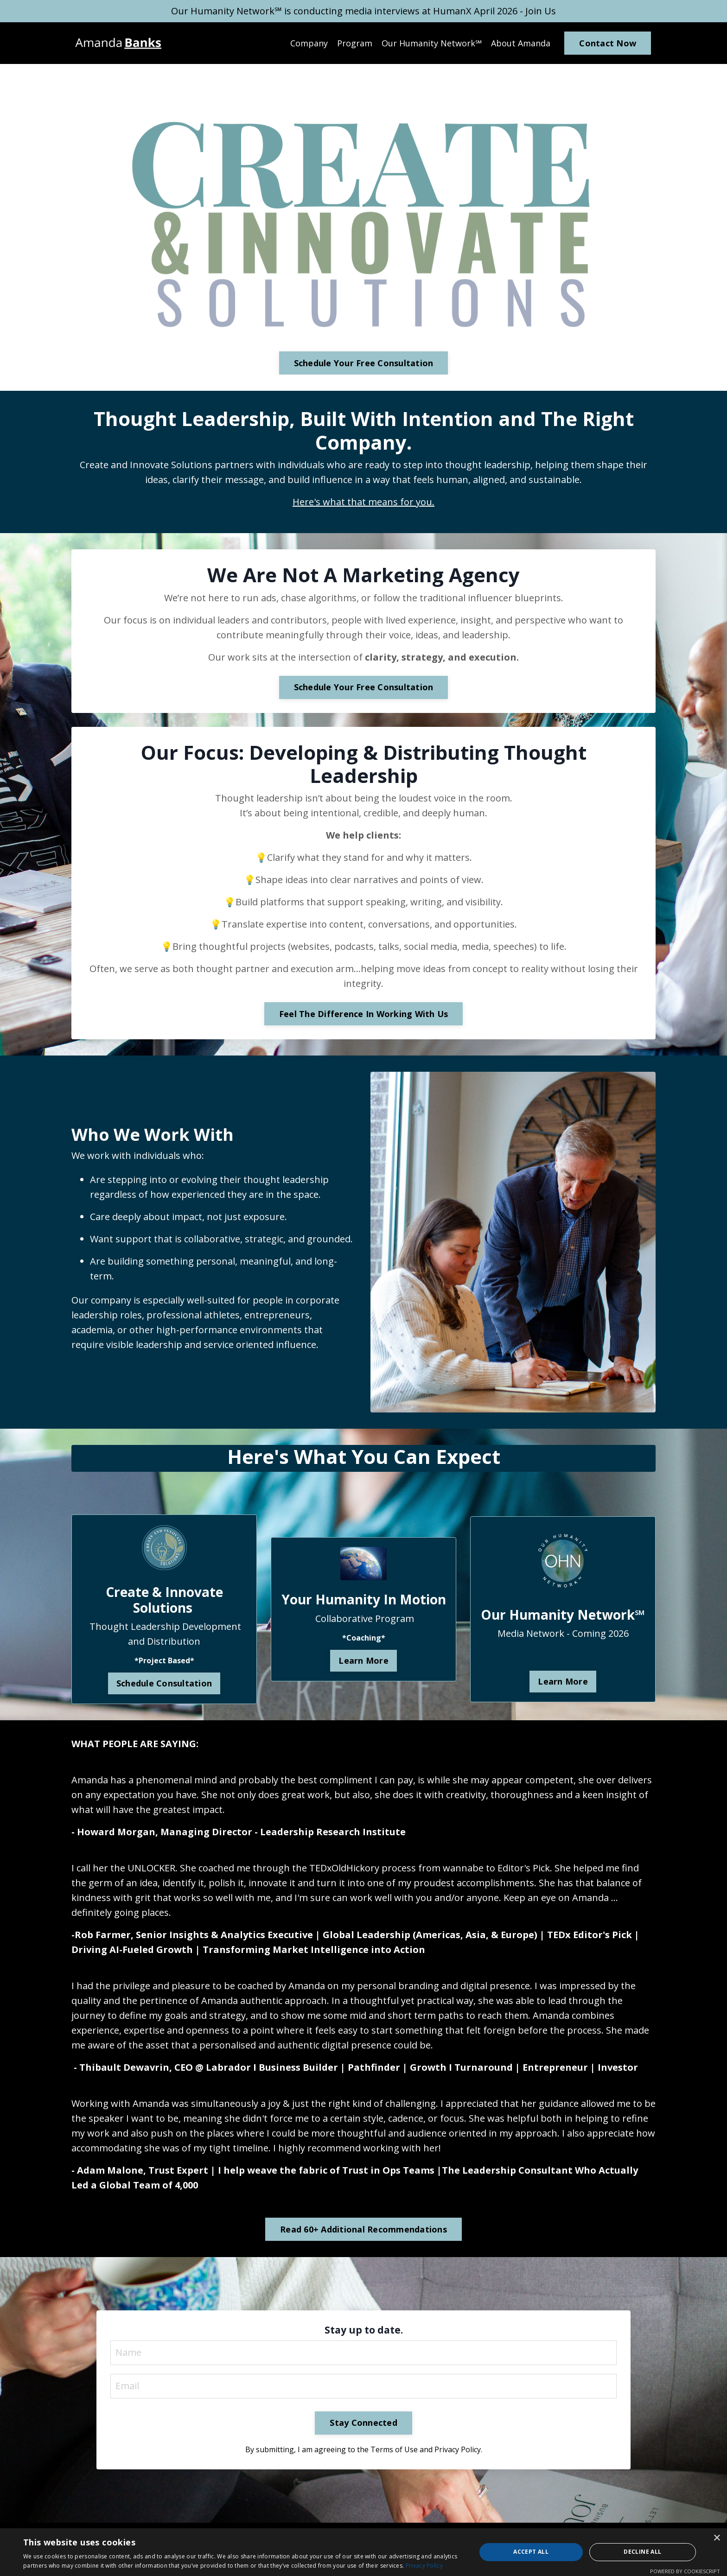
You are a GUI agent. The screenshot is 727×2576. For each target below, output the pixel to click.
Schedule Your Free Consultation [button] (364, 363)
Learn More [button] (363, 1660)
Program (354, 43)
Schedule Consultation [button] (164, 1683)
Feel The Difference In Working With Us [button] (363, 1013)
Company (309, 43)
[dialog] (363, 2552)
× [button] (716, 2538)
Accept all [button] (530, 2552)
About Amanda (520, 43)
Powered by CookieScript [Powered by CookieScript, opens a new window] (685, 2571)
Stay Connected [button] (363, 2422)
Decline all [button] (642, 2552)
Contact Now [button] (607, 43)
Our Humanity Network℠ (432, 43)
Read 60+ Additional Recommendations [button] (363, 2229)
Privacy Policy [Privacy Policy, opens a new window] (424, 2566)
